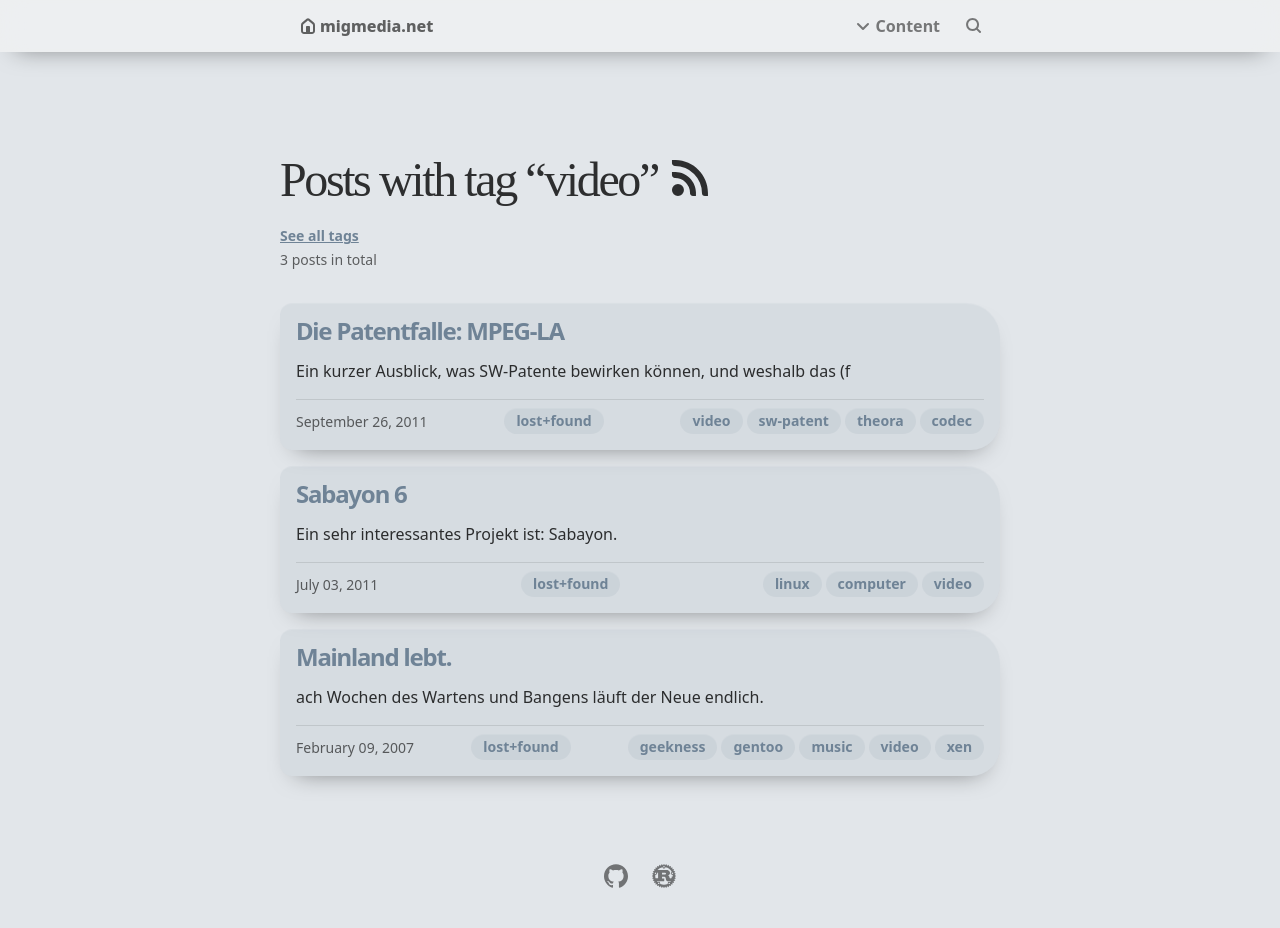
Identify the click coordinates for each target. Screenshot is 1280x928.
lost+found (553, 420)
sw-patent (794, 420)
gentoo (758, 746)
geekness (673, 746)
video (711, 420)
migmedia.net (366, 26)
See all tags (319, 235)
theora (880, 420)
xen (959, 746)
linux (792, 583)
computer (872, 583)
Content (907, 26)
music (831, 746)
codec (952, 420)
